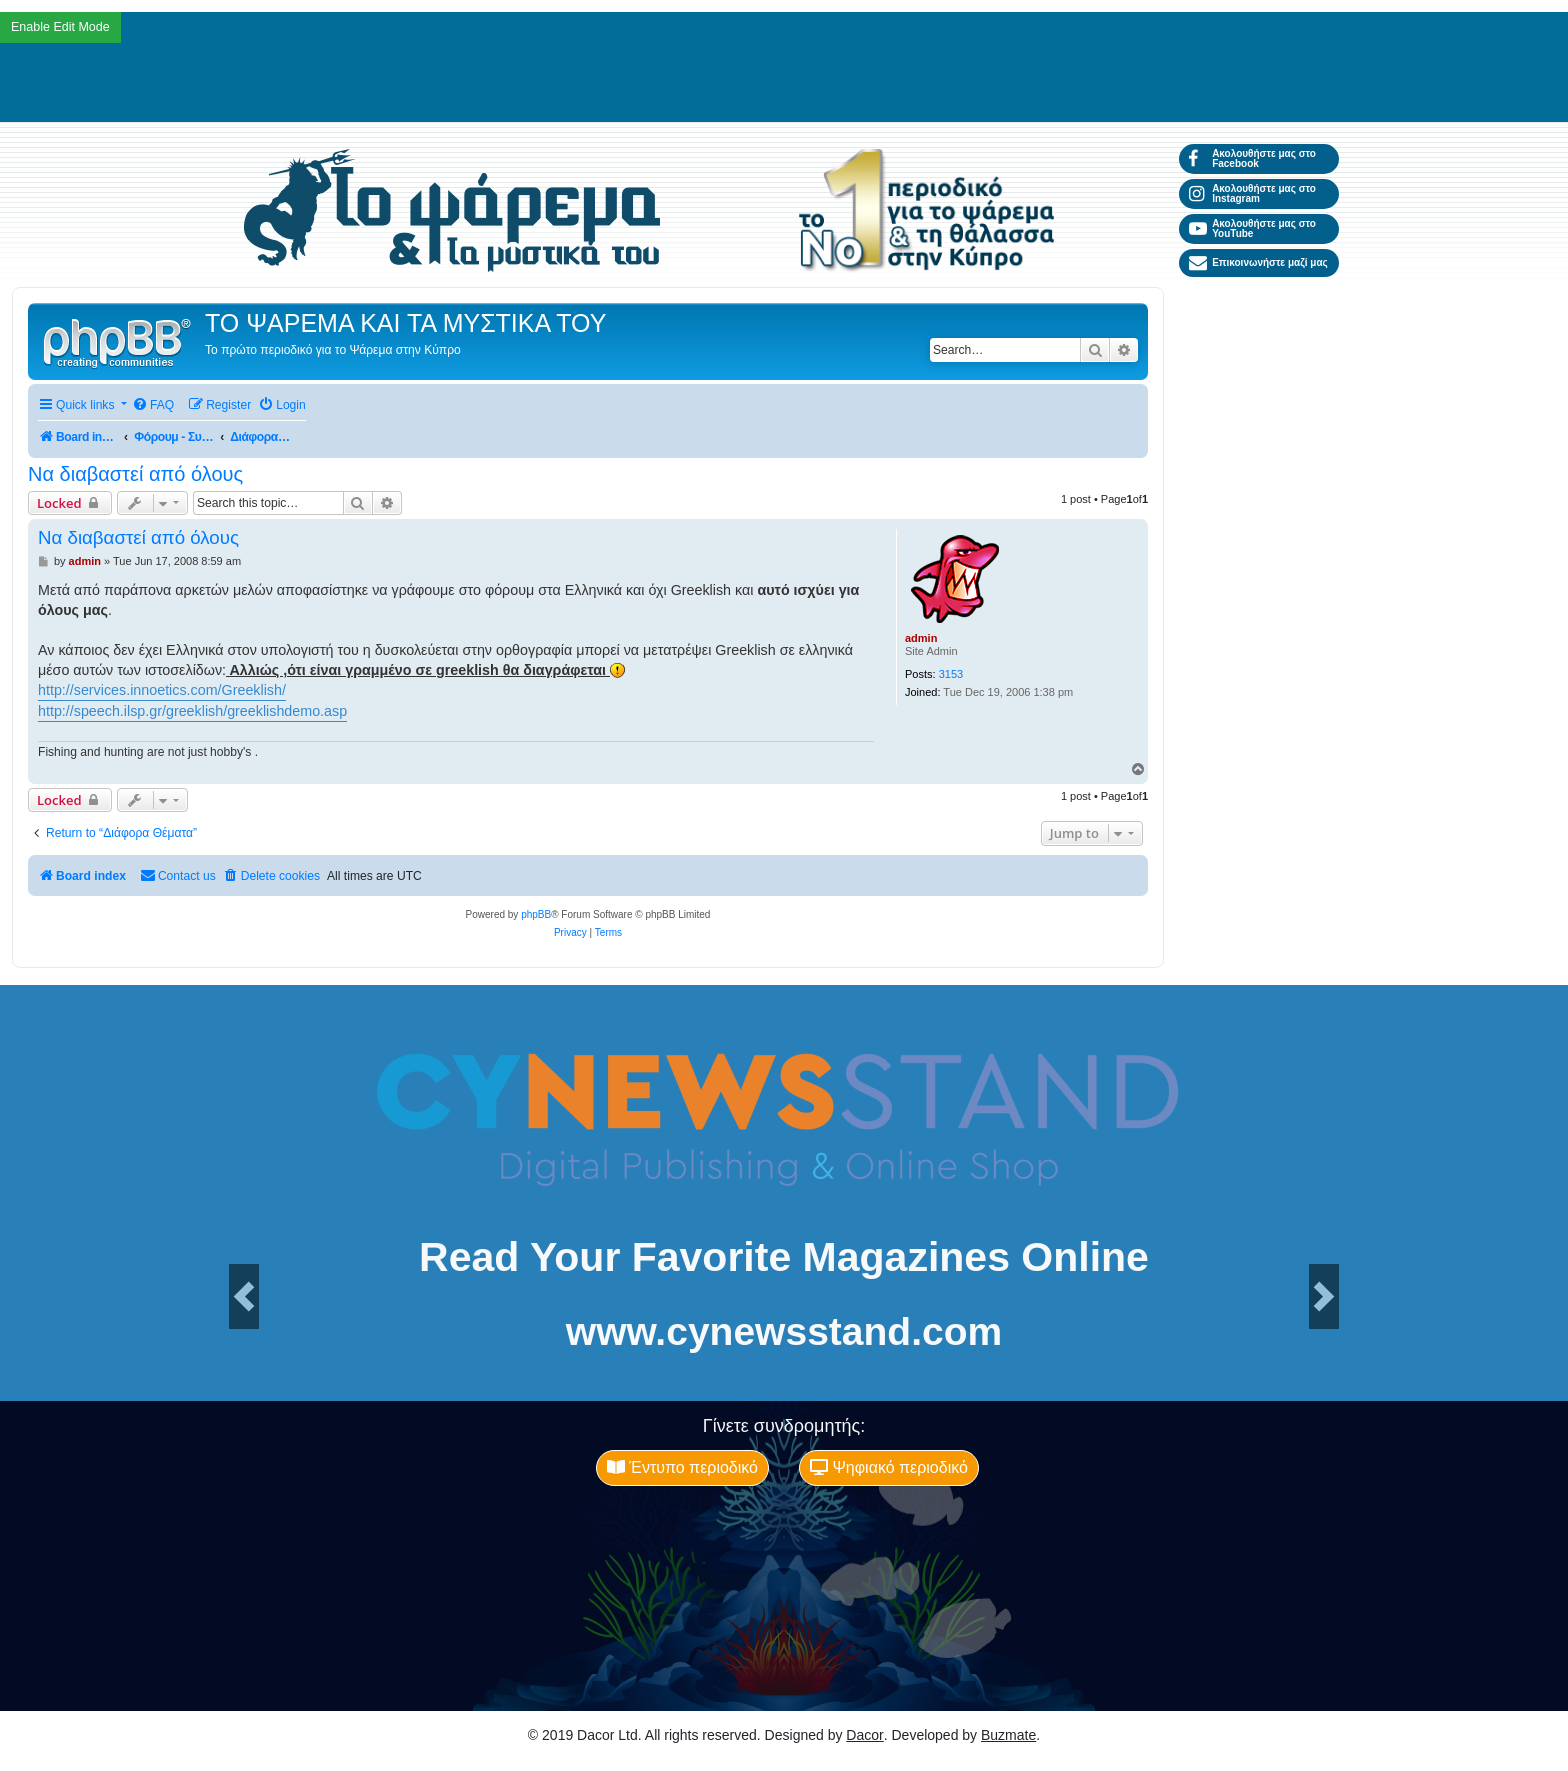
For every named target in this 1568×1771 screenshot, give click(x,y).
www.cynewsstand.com (784, 1331)
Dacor (864, 1735)
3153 (951, 674)
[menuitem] (153, 405)
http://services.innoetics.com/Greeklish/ (162, 690)
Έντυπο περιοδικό (682, 1467)
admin (921, 638)
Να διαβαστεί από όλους (135, 474)
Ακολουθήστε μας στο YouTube (1252, 228)
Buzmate (1008, 1735)
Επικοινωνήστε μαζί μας (1258, 263)
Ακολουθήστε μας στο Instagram (1252, 193)
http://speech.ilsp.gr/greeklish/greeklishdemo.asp (192, 711)
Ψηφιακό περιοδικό (889, 1467)
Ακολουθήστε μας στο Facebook (1252, 158)
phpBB (536, 914)
